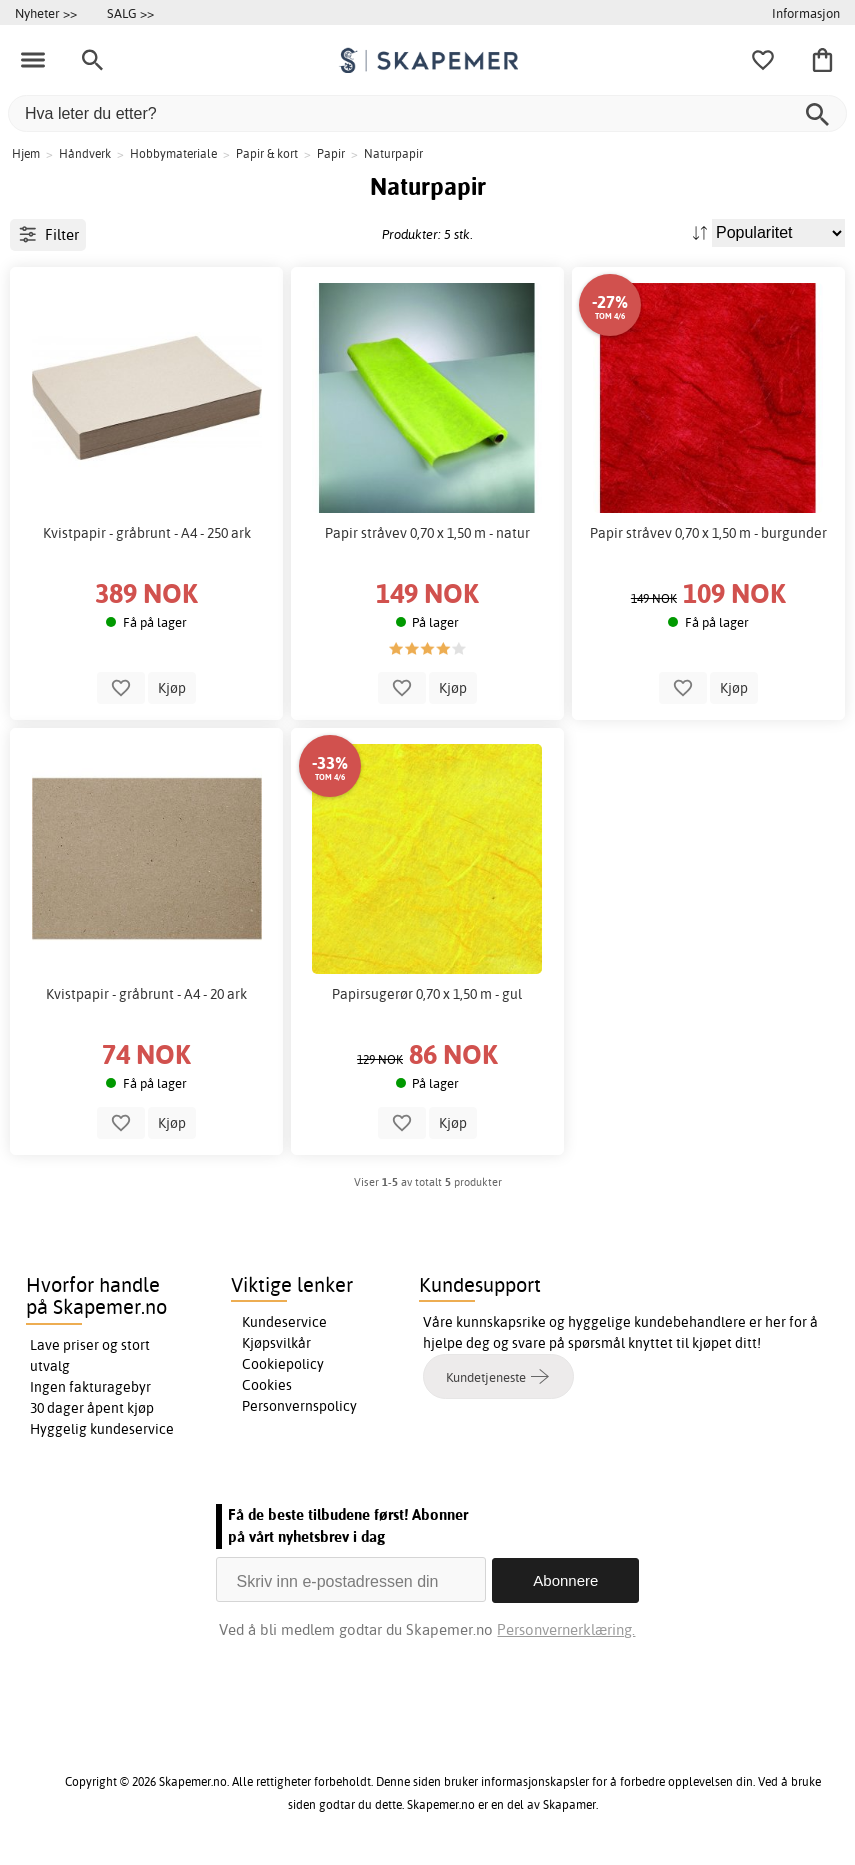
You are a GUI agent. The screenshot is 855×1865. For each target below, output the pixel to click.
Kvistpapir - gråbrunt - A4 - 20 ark (146, 994)
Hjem (26, 153)
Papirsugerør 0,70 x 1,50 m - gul (427, 994)
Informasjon (806, 13)
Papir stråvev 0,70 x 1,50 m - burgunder (708, 533)
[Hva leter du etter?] (427, 113)
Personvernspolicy (299, 1406)
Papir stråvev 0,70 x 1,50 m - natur (427, 533)
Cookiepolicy (283, 1364)
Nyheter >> (46, 13)
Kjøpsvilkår (276, 1343)
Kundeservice (284, 1322)
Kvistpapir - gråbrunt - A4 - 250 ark (147, 533)
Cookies (267, 1385)
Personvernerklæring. (567, 1628)
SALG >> (130, 13)
